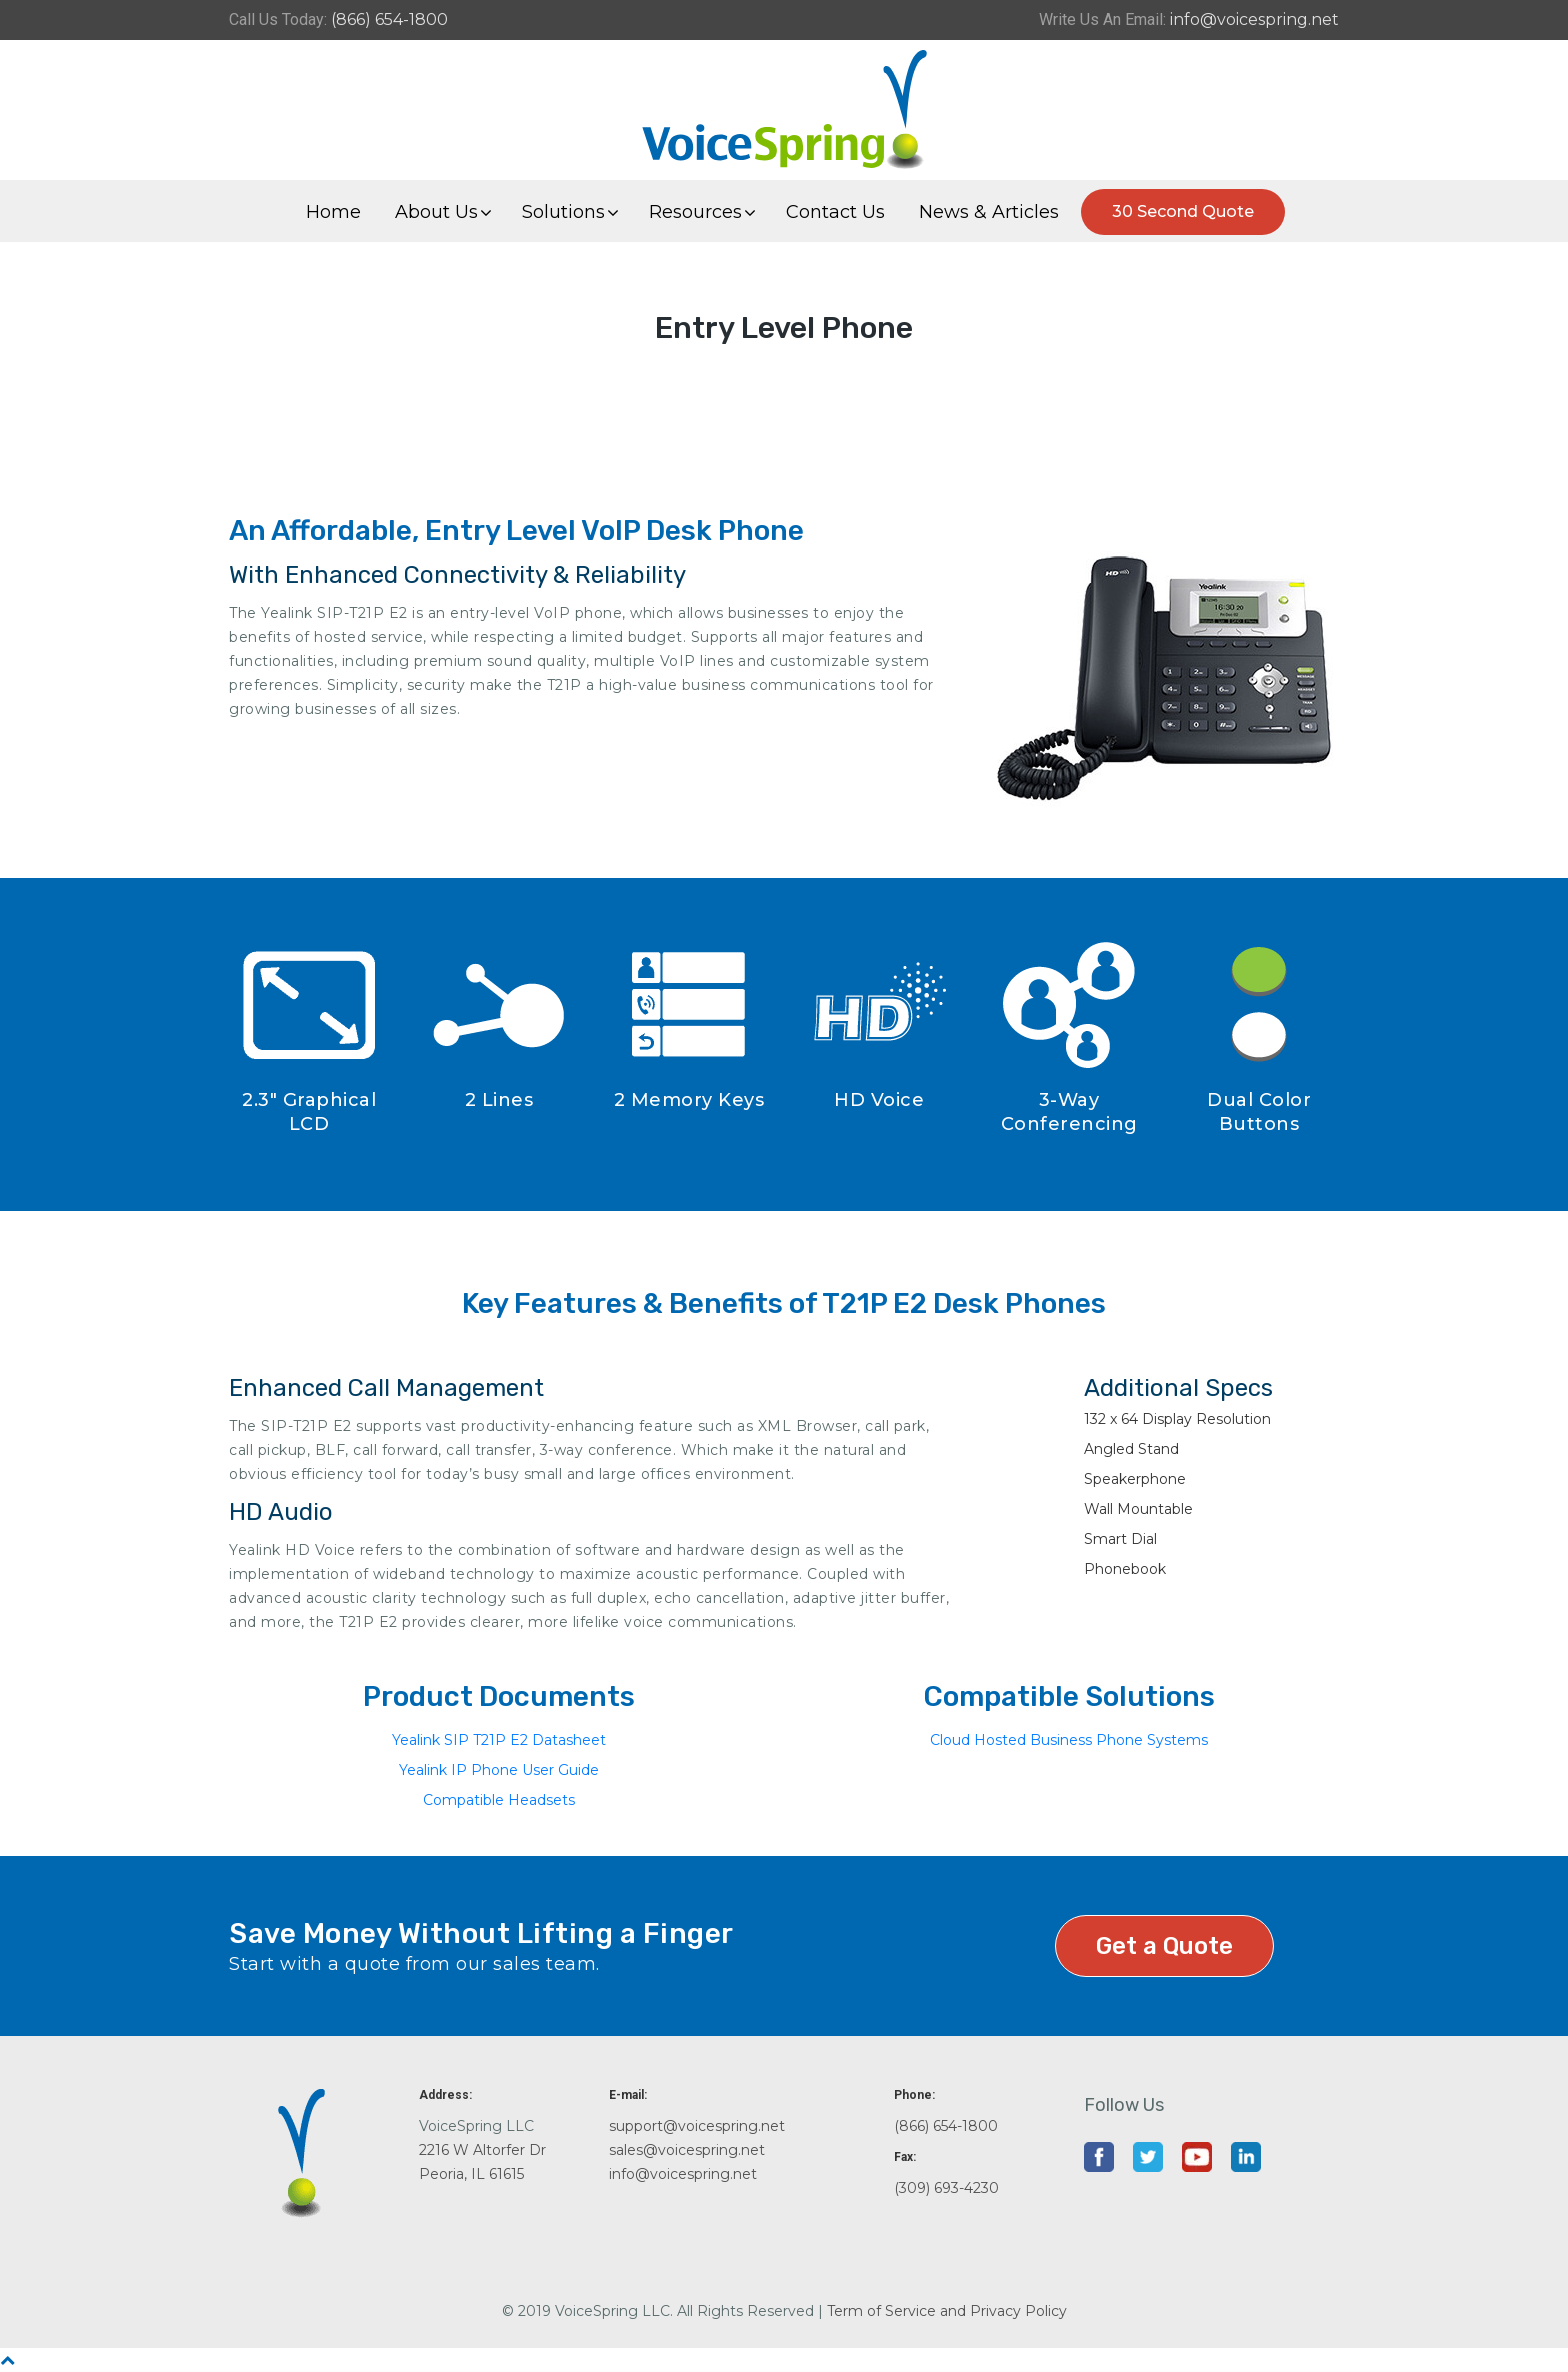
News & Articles (989, 212)
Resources (695, 212)
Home (333, 212)
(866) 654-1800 (389, 19)
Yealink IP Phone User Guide (499, 1770)
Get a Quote (1164, 1946)
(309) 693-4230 (946, 2188)
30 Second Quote (1183, 211)
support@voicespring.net (697, 2126)
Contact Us (835, 212)
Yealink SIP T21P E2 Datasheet (499, 1740)
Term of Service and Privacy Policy (947, 2311)
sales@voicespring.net (687, 2150)
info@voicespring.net (1254, 19)
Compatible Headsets (499, 1800)
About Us (436, 212)
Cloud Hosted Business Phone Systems (1069, 1740)
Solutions (563, 212)
